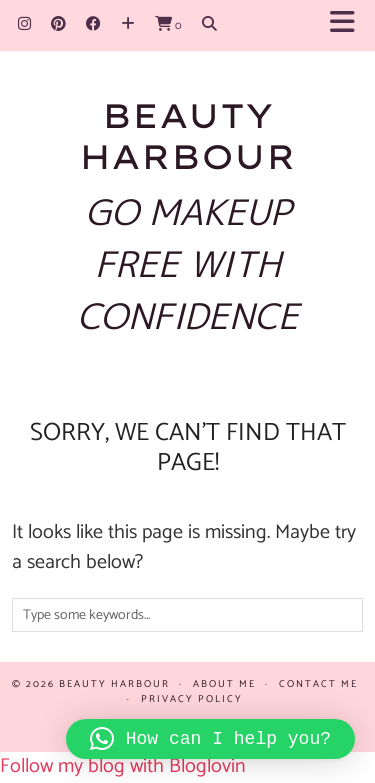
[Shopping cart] (168, 24)
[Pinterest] (58, 24)
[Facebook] (93, 24)
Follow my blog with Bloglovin (123, 766)
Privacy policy (192, 699)
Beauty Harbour (187, 135)
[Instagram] (24, 24)
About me (224, 684)
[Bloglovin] (128, 24)
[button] (348, 25)
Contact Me (318, 684)
